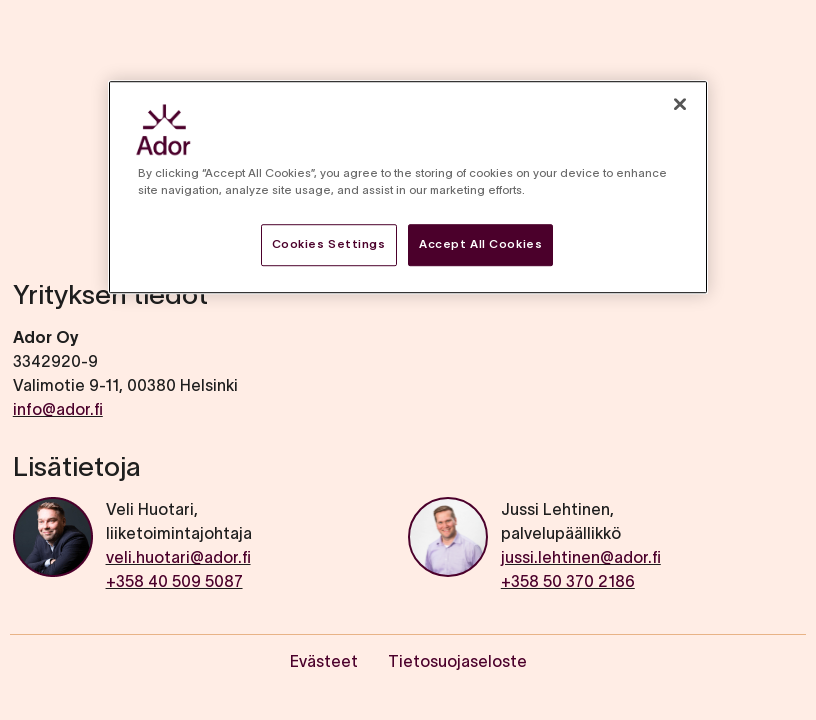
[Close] (680, 104)
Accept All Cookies (480, 244)
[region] (408, 187)
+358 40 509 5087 (174, 581)
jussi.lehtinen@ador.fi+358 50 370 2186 (581, 569)
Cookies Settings (329, 244)
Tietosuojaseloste (457, 661)
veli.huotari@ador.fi (178, 557)
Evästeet (324, 661)
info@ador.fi (58, 409)
